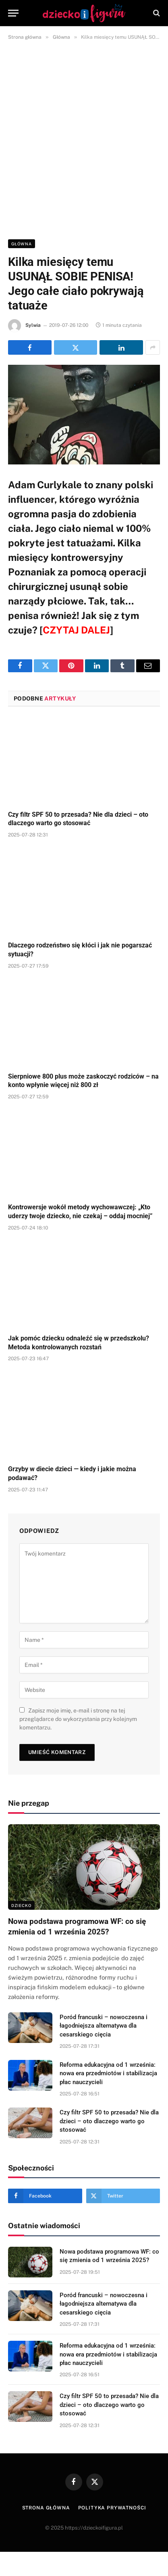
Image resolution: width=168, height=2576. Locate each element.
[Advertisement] (84, 138)
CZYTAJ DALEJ (76, 630)
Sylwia (33, 325)
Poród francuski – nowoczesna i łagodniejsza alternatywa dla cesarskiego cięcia (103, 2026)
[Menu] (13, 13)
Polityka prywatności (112, 2508)
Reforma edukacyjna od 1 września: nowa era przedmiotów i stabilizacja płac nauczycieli (108, 2073)
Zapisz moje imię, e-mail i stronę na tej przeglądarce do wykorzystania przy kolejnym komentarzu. (78, 1719)
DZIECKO (21, 1905)
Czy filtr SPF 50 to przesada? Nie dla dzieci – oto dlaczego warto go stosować (109, 2121)
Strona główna (46, 2508)
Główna (21, 243)
